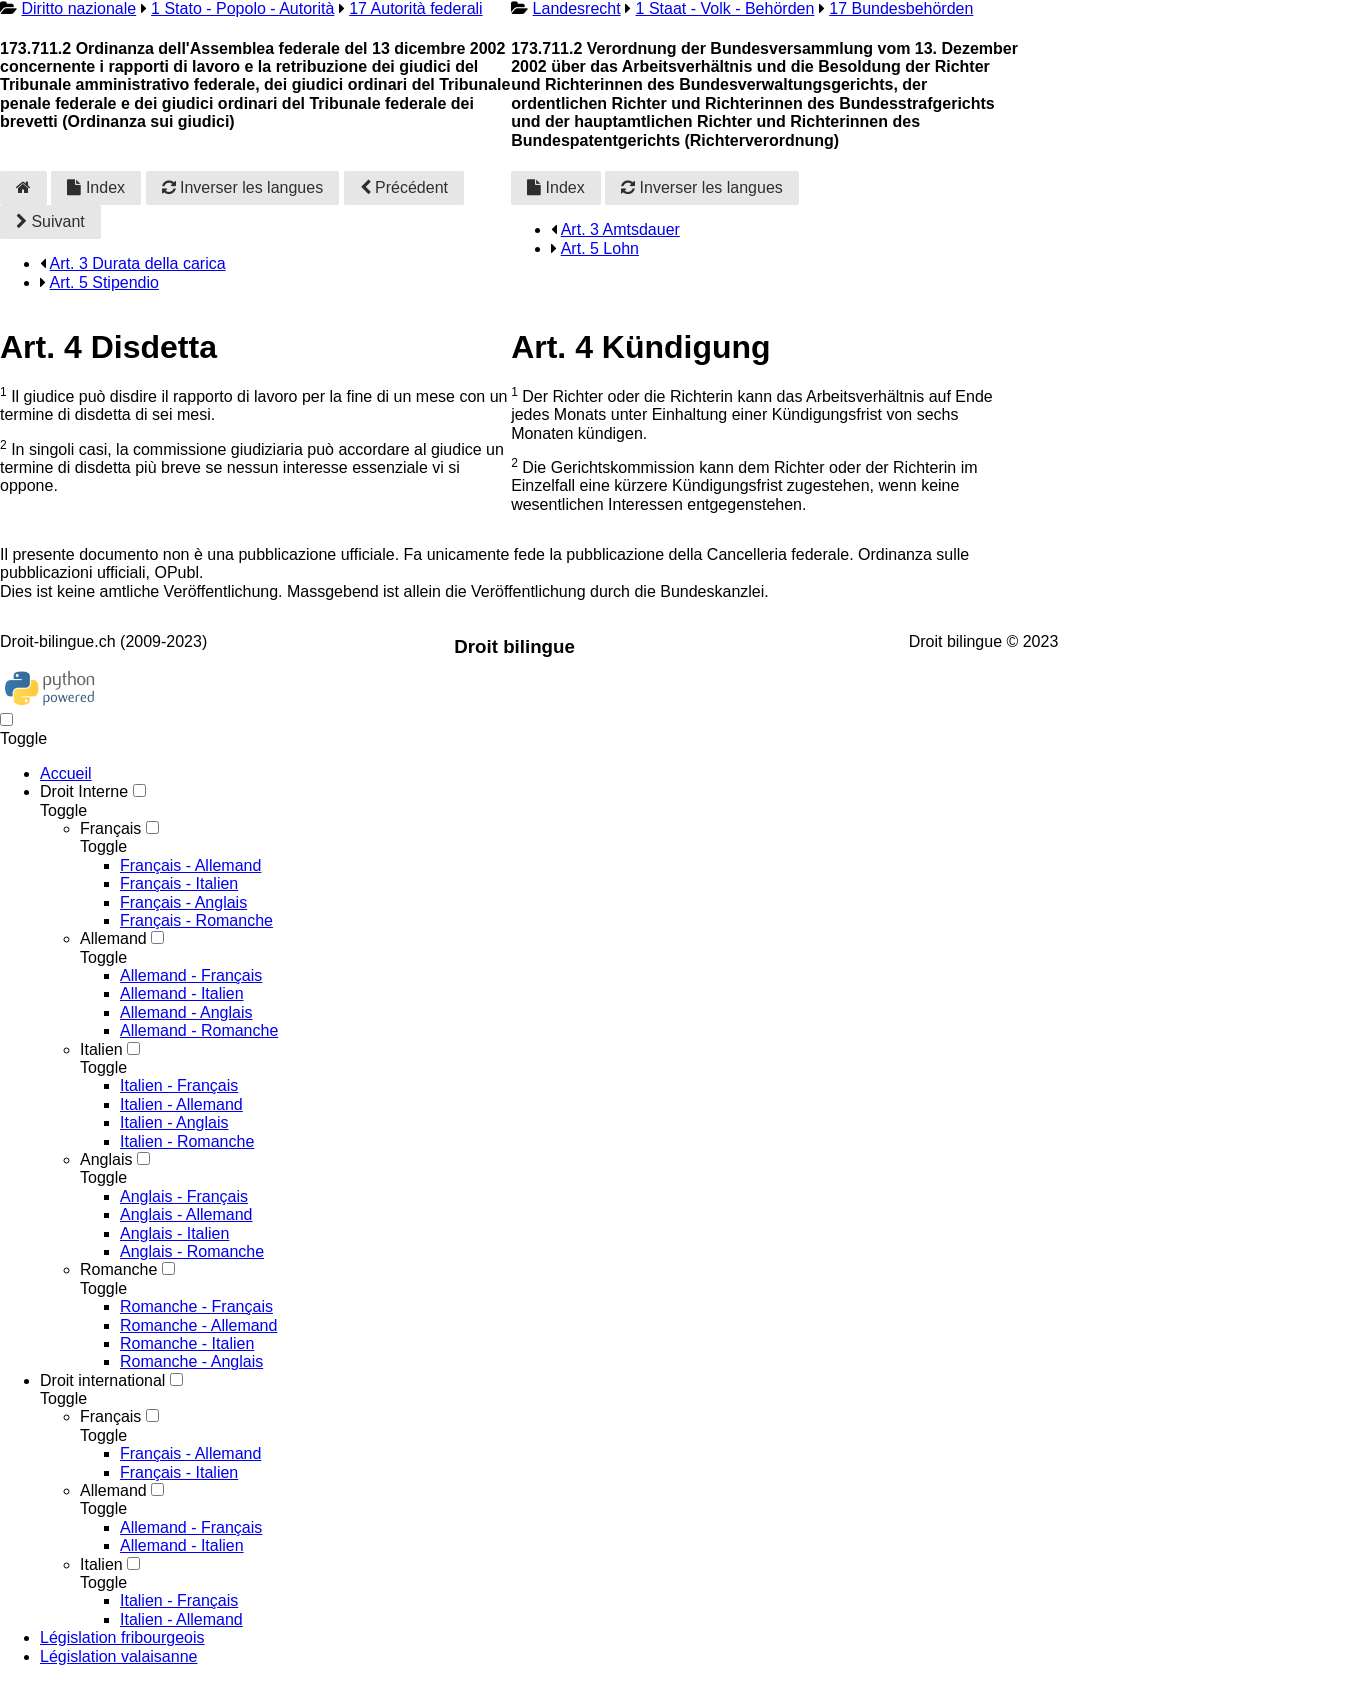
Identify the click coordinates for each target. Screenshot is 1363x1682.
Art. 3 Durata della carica (138, 263)
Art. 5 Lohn (600, 248)
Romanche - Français (196, 1306)
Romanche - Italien (187, 1343)
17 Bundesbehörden (901, 8)
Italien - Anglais (174, 1122)
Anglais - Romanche (192, 1251)
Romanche (118, 1269)
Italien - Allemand (181, 1104)
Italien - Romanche (187, 1141)
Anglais (106, 1159)
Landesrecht (577, 8)
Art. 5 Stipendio (104, 282)
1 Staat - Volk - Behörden (725, 8)
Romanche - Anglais (191, 1361)
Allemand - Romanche (199, 1030)
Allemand (113, 938)
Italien (101, 1049)
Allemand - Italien (182, 993)
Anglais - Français (184, 1196)
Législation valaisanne (118, 1656)
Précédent (404, 187)
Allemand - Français (191, 975)
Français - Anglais (183, 902)
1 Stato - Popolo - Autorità (242, 8)
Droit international (102, 1380)
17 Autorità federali (415, 8)
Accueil (66, 773)
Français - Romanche (196, 920)
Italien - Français (179, 1085)
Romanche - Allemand (198, 1325)
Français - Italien (179, 883)
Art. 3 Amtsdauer (620, 229)
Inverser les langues (243, 187)
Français (110, 828)
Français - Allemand (190, 865)
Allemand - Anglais (186, 1012)
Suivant (50, 221)
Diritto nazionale (78, 8)
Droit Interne (84, 791)
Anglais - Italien (174, 1233)
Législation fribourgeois (122, 1637)
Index (96, 187)
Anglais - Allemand (186, 1214)
